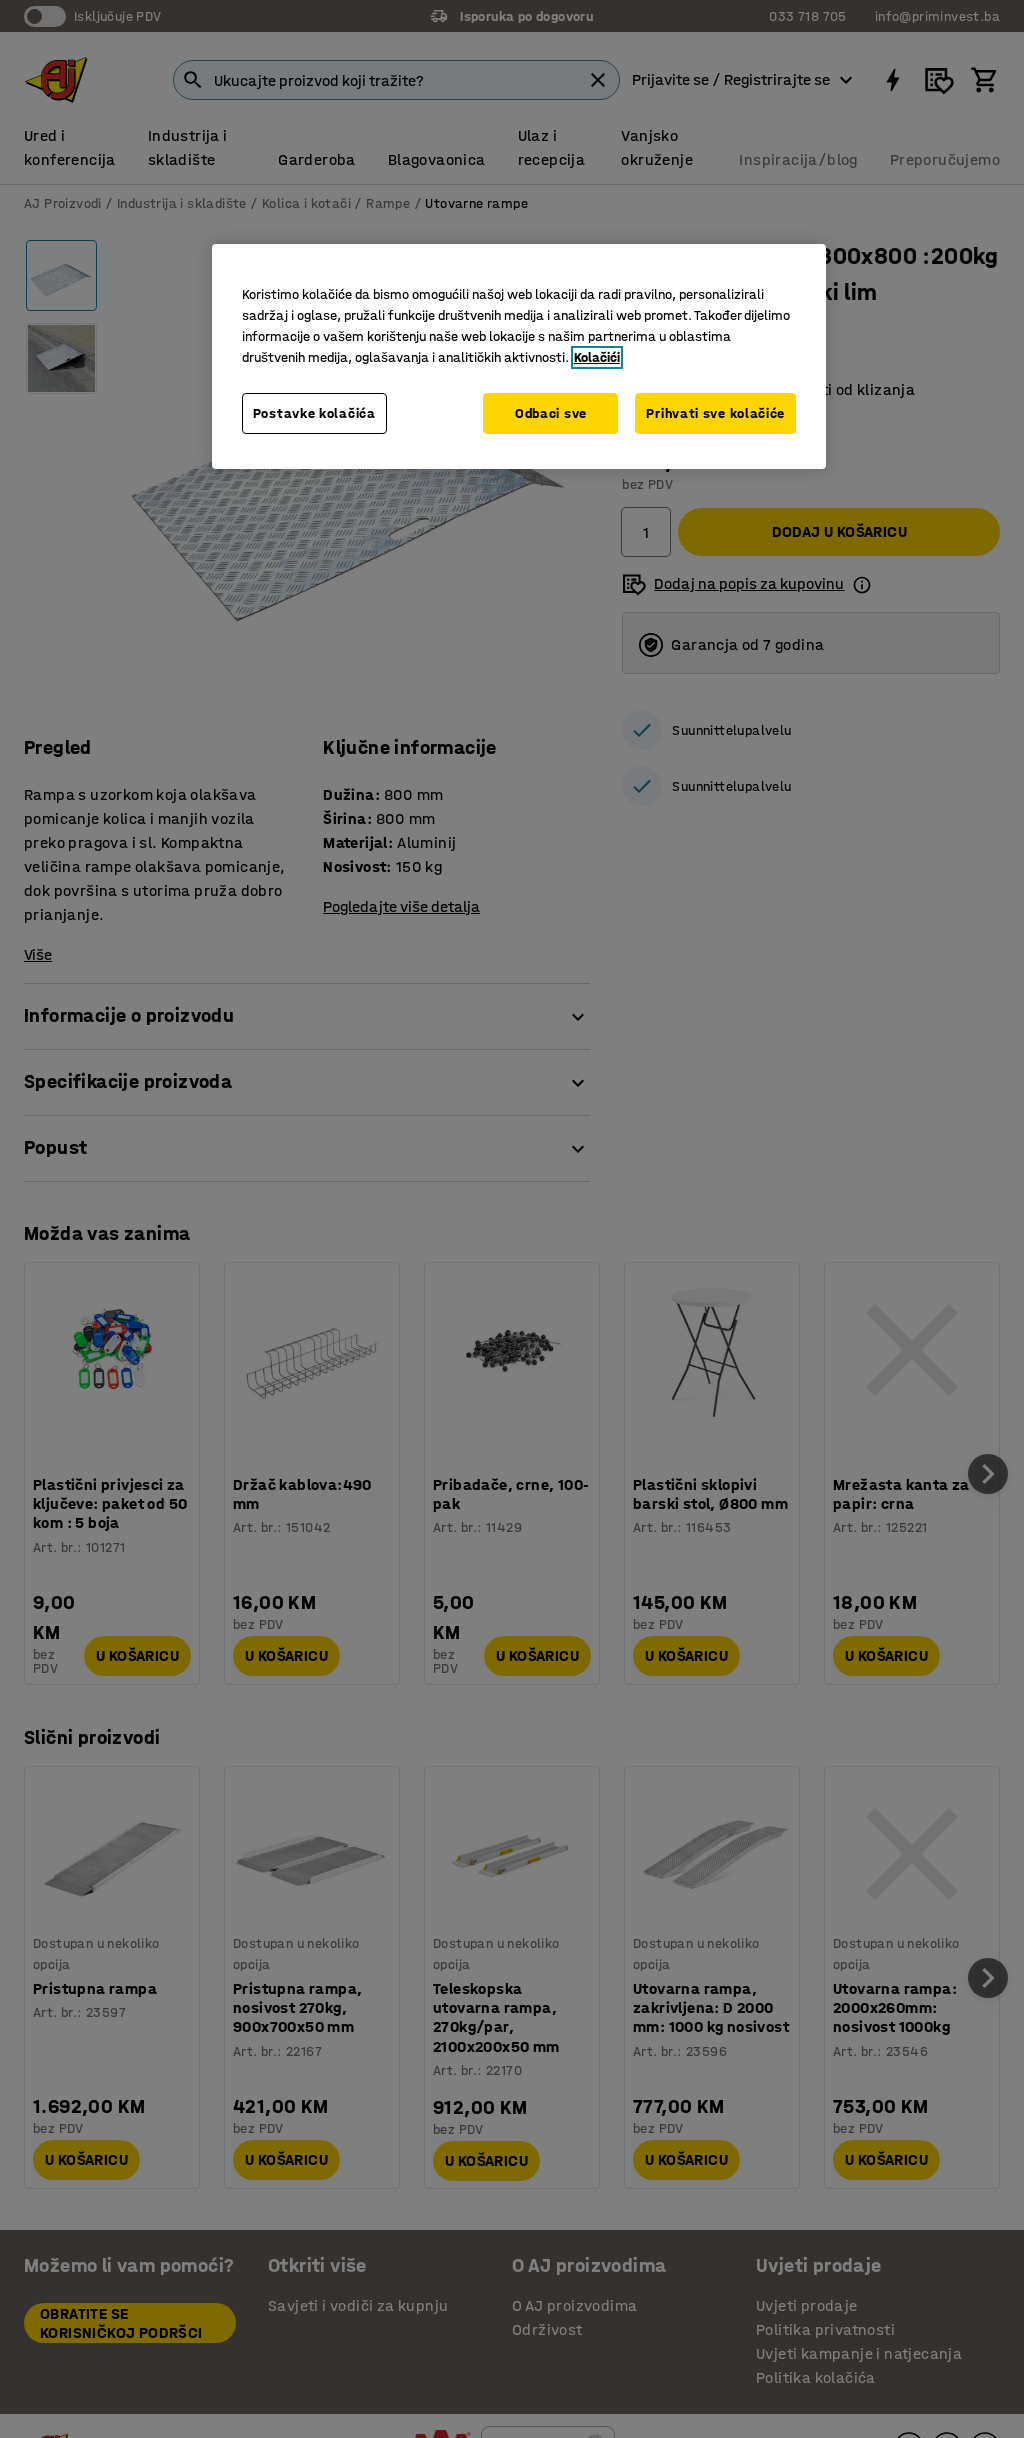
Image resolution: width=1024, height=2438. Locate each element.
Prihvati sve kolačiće (715, 413)
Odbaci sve (551, 413)
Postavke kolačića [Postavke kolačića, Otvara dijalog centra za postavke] (314, 413)
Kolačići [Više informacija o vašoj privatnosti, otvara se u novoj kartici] (597, 357)
